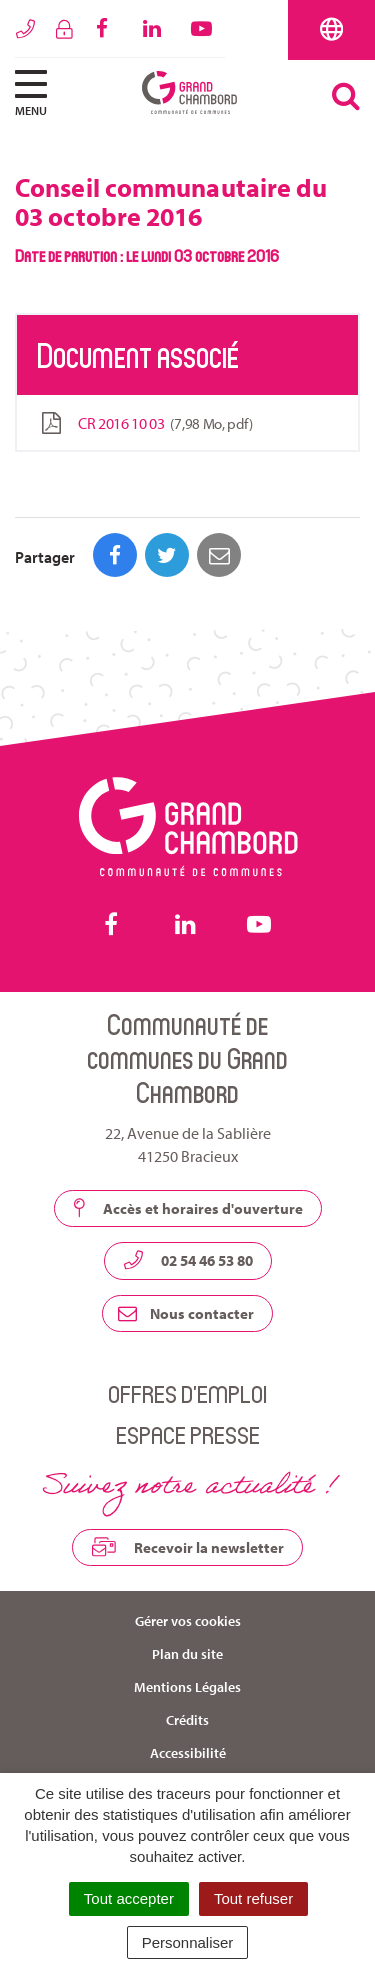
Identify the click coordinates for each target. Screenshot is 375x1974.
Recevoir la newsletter (187, 1547)
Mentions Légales (187, 1687)
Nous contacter (185, 1313)
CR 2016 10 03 (145, 423)
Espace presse (188, 1434)
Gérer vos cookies (188, 1621)
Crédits (187, 1720)
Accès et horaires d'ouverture (188, 1208)
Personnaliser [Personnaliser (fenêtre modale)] (188, 1942)
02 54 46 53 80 (188, 1260)
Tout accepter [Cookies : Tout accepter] (129, 1898)
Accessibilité (188, 1753)
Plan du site (187, 1654)
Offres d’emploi (187, 1393)
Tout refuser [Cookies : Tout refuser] (253, 1898)
